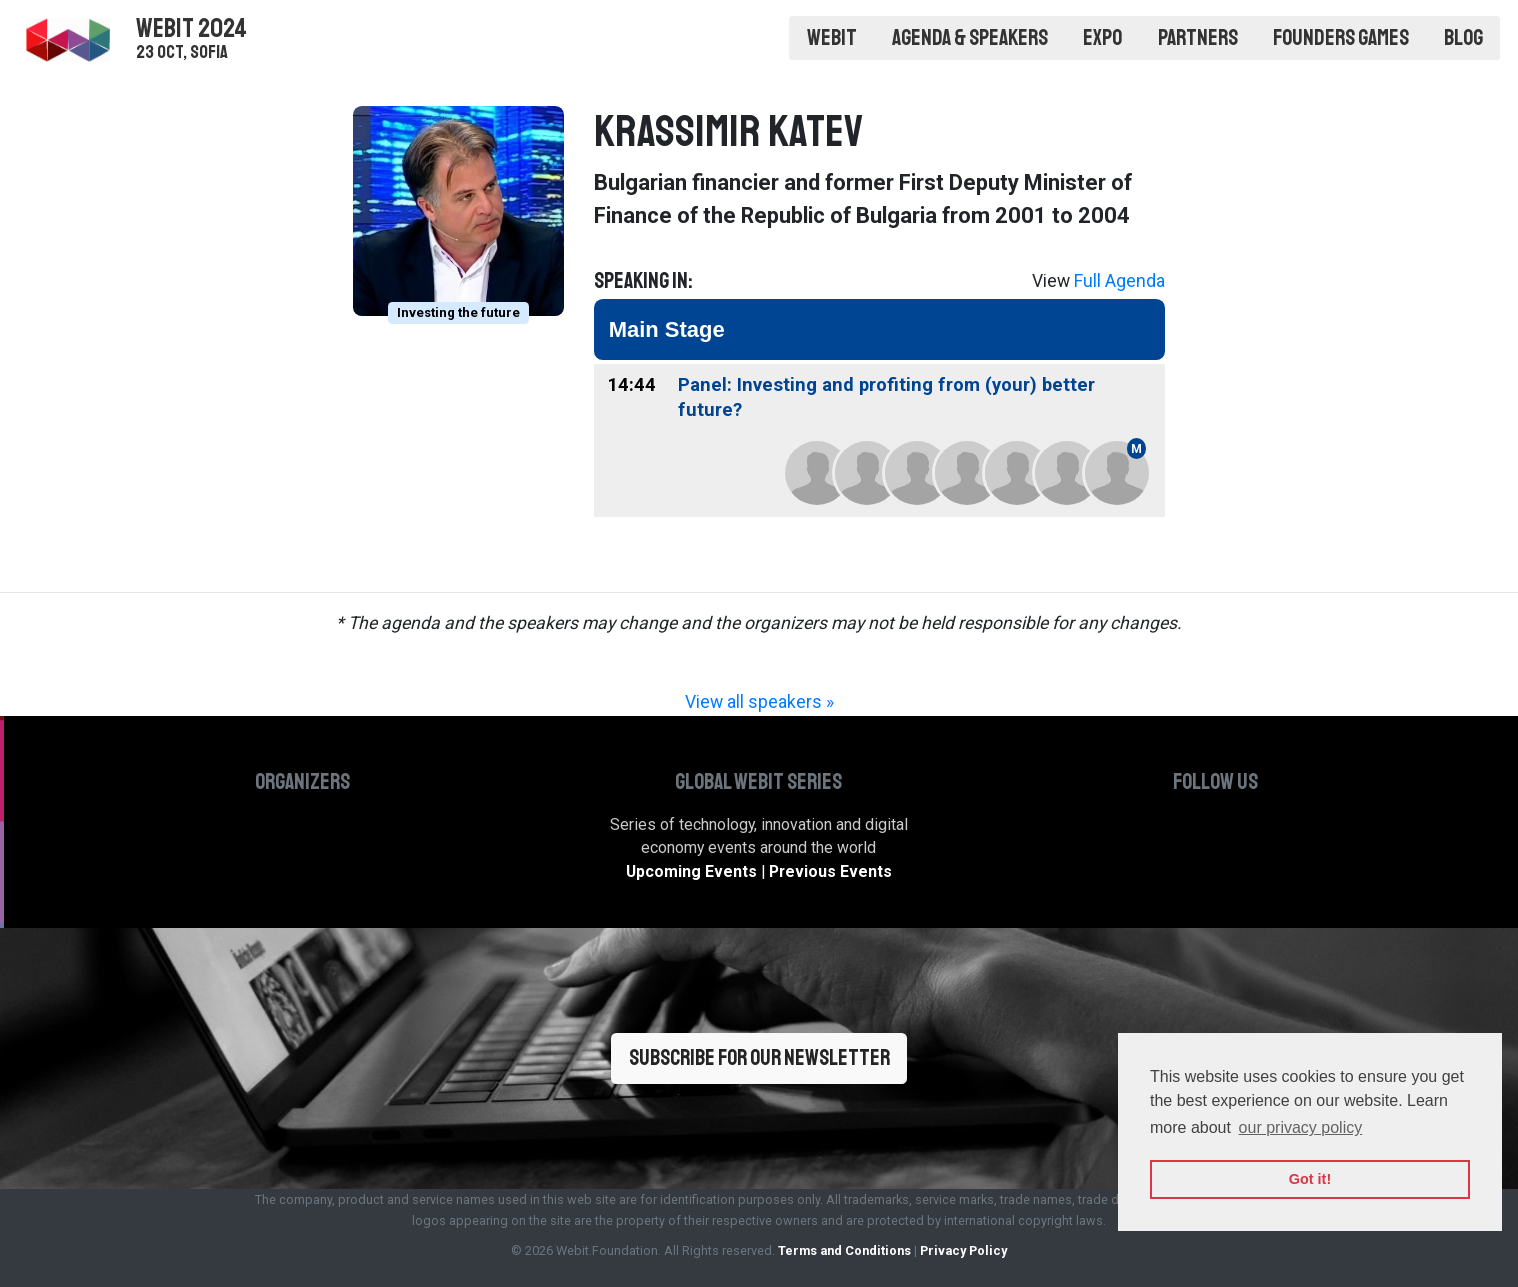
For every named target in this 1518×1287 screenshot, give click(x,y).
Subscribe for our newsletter (759, 1058)
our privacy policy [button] (1301, 1127)
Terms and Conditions (844, 1250)
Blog (1463, 38)
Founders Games (1341, 38)
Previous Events (830, 871)
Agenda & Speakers (970, 38)
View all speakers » (759, 702)
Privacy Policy (963, 1250)
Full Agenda (1119, 281)
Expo (1102, 38)
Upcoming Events (691, 871)
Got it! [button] (1310, 1179)
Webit (832, 38)
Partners (1198, 38)
